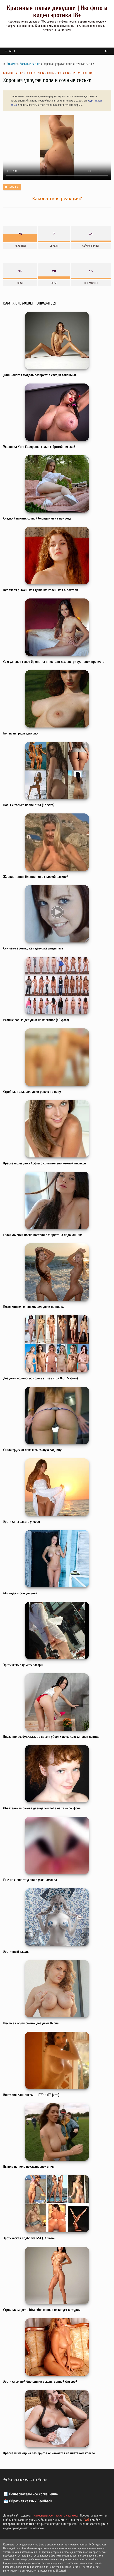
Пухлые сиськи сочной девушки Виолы (31, 2023)
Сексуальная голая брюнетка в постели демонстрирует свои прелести (54, 662)
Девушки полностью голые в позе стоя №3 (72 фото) (40, 1378)
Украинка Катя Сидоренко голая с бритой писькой (39, 447)
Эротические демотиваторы (23, 1665)
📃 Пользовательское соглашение (30, 2494)
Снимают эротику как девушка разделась (33, 948)
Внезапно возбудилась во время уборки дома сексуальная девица (51, 1736)
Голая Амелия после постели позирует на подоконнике (43, 1235)
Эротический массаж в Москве (25, 2480)
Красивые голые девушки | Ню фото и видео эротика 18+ (57, 11)
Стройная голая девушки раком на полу (32, 1092)
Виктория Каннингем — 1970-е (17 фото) (31, 2095)
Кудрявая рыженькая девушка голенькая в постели (40, 590)
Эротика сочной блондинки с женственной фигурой (40, 2381)
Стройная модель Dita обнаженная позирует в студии (42, 2310)
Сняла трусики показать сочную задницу (32, 1450)
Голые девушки (35, 73)
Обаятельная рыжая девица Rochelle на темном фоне (42, 1808)
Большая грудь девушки (20, 733)
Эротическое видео (83, 73)
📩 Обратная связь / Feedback (27, 2501)
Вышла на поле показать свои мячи (29, 2166)
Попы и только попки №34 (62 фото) (28, 805)
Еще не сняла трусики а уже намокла (30, 1880)
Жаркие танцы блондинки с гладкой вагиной (35, 877)
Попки (50, 73)
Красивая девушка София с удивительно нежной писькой (44, 1163)
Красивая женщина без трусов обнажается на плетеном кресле (49, 2453)
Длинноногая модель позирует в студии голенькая (40, 375)
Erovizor (11, 64)
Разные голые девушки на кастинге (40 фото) (36, 1020)
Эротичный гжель (16, 1951)
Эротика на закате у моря (21, 1522)
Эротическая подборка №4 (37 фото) (29, 2238)
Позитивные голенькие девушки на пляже (33, 1307)
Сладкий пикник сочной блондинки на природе (37, 518)
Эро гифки (63, 73)
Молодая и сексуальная (20, 1593)
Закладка (11, 187)
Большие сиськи (30, 64)
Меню (10, 51)
